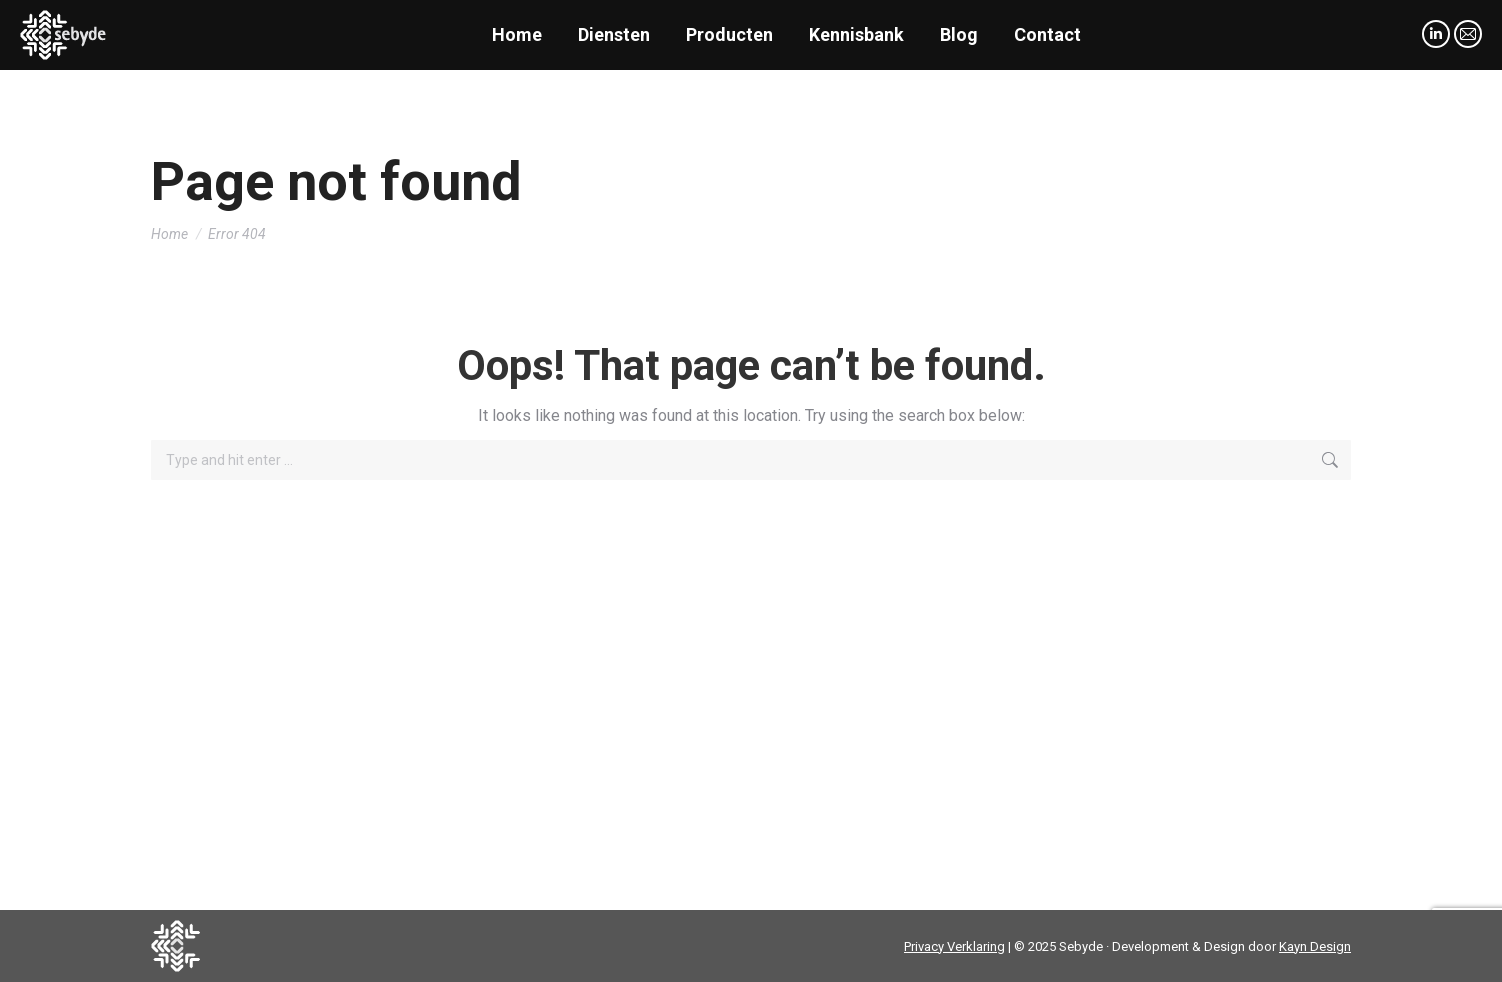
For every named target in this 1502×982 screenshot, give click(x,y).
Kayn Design (1315, 946)
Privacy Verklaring (954, 946)
